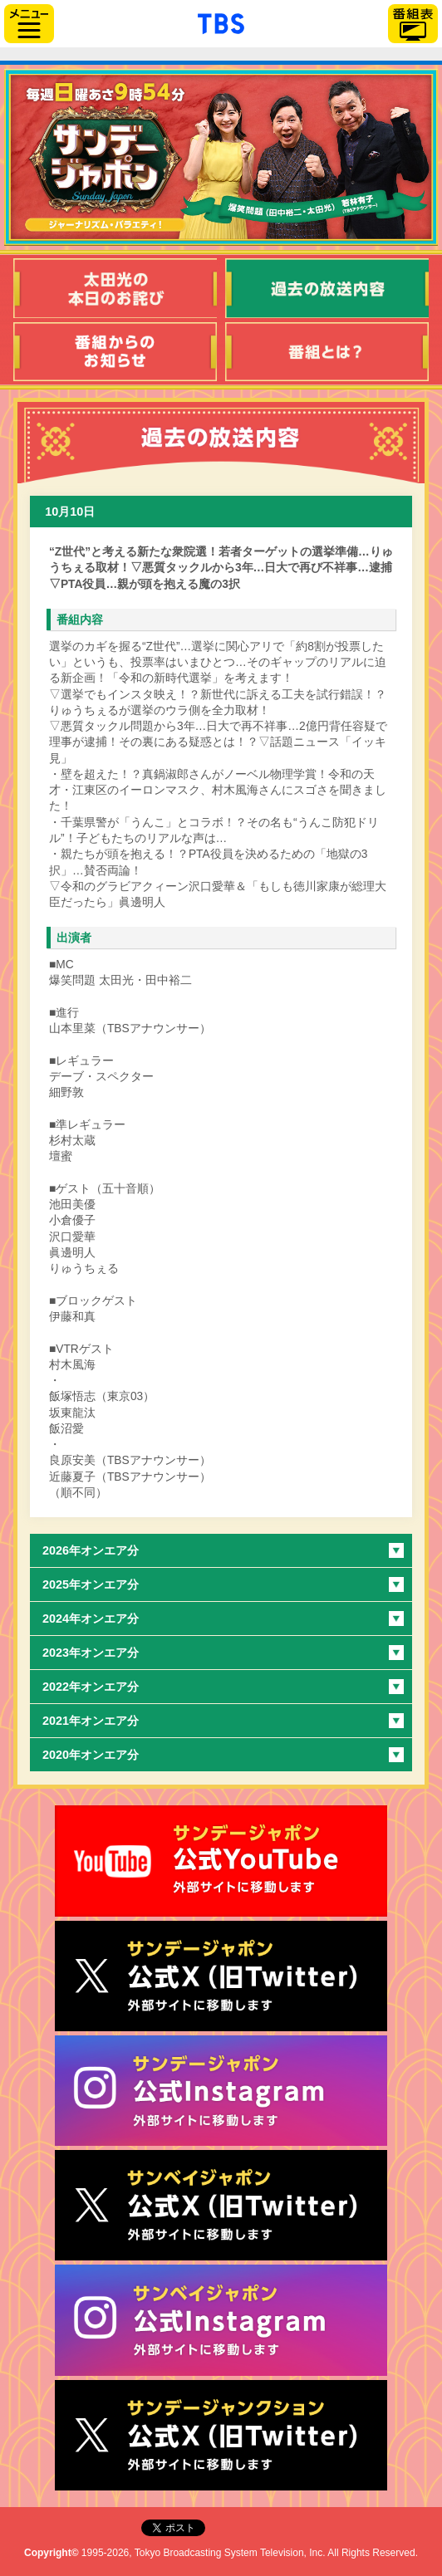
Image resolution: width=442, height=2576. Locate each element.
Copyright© (51, 2553)
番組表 (413, 23)
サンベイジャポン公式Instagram (221, 2320)
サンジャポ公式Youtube (221, 1860)
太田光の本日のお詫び (115, 287)
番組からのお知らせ (115, 351)
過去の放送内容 (327, 287)
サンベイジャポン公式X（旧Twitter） (221, 2205)
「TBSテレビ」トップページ (221, 21)
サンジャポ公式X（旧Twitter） (221, 1976)
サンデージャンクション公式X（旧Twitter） (221, 2435)
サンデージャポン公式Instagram (221, 2090)
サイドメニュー (29, 23)
